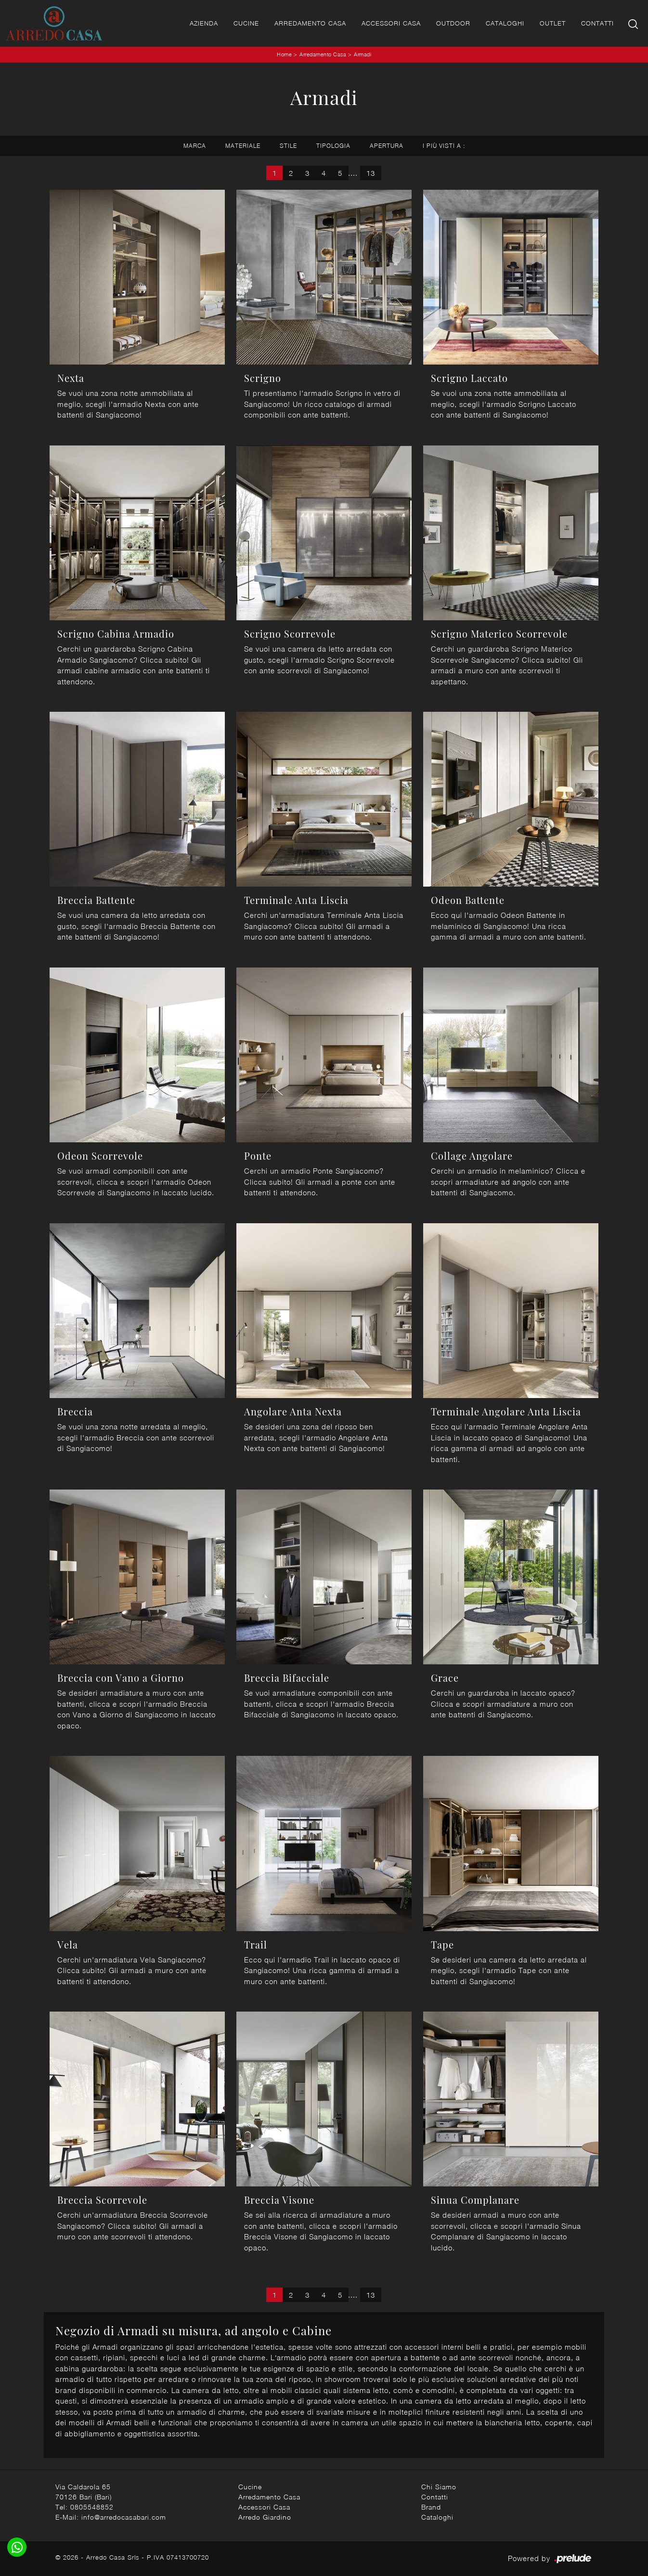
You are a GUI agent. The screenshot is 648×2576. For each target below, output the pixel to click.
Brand (431, 2507)
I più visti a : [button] (444, 145)
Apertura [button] (386, 145)
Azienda (204, 23)
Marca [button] (194, 145)
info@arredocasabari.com (123, 2517)
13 (370, 173)
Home (284, 54)
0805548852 (92, 2507)
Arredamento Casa (310, 23)
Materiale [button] (242, 145)
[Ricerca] (633, 23)
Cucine (246, 23)
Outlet (553, 23)
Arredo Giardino (264, 2517)
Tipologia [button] (333, 145)
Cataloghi (505, 23)
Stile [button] (288, 145)
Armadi (362, 54)
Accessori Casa (391, 23)
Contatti (597, 23)
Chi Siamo (438, 2487)
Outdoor (453, 23)
